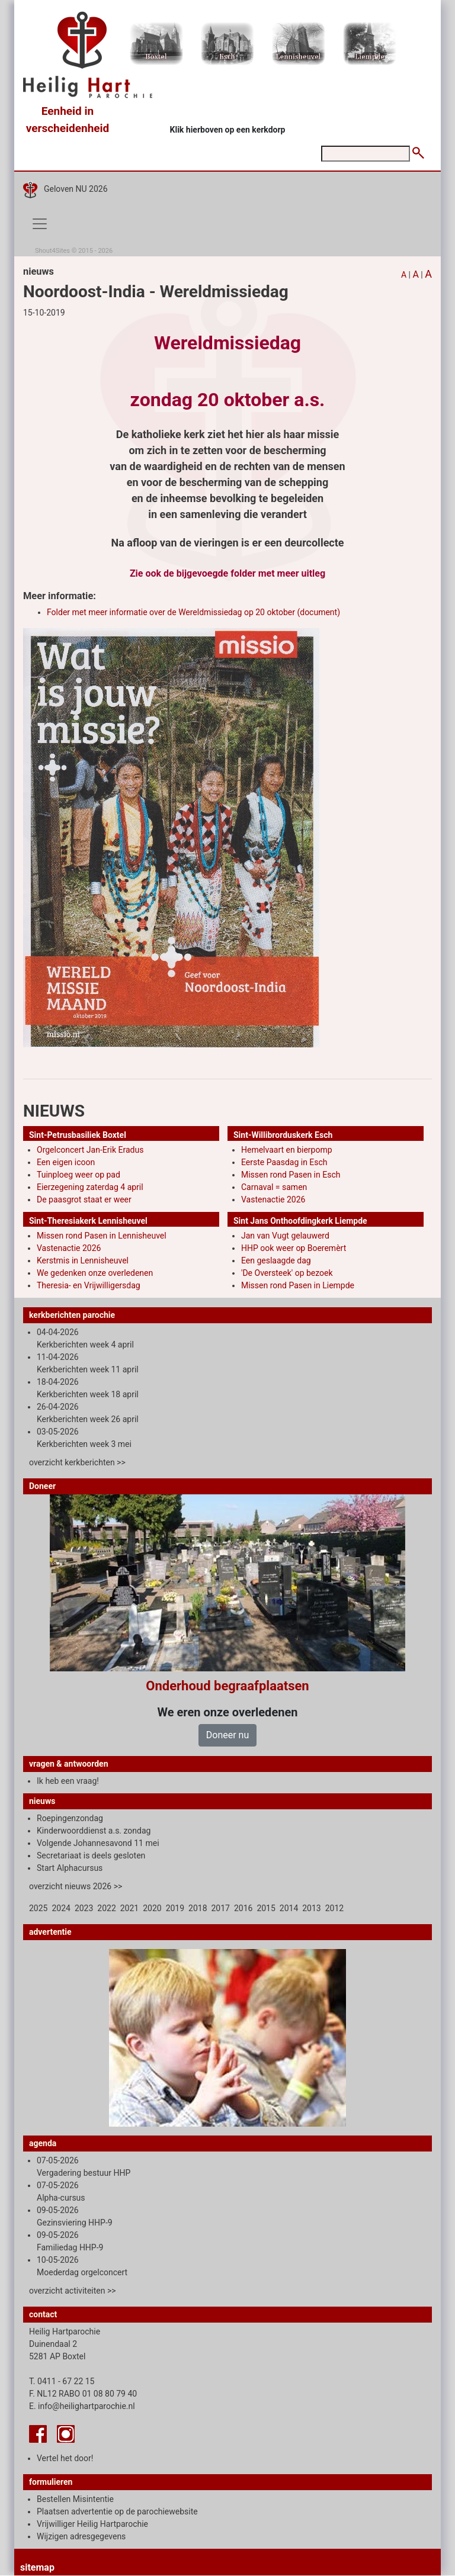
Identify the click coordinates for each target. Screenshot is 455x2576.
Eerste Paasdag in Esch (284, 1162)
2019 (175, 1908)
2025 (38, 1908)
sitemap (37, 2567)
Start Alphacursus (69, 1868)
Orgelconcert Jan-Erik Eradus (90, 1149)
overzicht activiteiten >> (72, 2290)
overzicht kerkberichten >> (77, 1462)
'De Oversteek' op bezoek (287, 1273)
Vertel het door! (65, 2458)
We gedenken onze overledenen (95, 1273)
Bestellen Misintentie (75, 2499)
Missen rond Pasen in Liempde (297, 1285)
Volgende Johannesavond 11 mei (98, 1843)
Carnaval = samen (274, 1187)
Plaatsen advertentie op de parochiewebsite (117, 2511)
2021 (129, 1908)
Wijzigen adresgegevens (81, 2536)
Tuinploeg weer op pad (78, 1174)
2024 (61, 1908)
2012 (334, 1908)
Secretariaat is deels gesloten (91, 1855)
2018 (197, 1908)
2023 (84, 1908)
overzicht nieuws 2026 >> (75, 1886)
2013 (311, 1908)
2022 (106, 1908)
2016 (243, 1908)
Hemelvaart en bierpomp (286, 1149)
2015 (266, 1908)
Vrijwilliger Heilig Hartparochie (92, 2524)
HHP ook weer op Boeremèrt (293, 1248)
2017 (221, 1908)
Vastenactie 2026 (273, 1199)
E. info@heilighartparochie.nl (82, 2406)
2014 (289, 1908)
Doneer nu (227, 1735)
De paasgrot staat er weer (84, 1199)
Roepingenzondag (70, 1818)
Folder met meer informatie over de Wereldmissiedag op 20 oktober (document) (193, 612)
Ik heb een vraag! (68, 1781)
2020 (152, 1908)
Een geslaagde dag (276, 1260)
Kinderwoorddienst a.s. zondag (93, 1830)
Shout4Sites (52, 251)
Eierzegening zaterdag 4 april (90, 1187)
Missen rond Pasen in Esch (290, 1174)
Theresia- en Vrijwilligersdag (88, 1285)
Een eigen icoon (66, 1162)
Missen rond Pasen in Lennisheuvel (101, 1235)
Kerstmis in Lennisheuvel (83, 1260)
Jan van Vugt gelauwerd (285, 1235)
